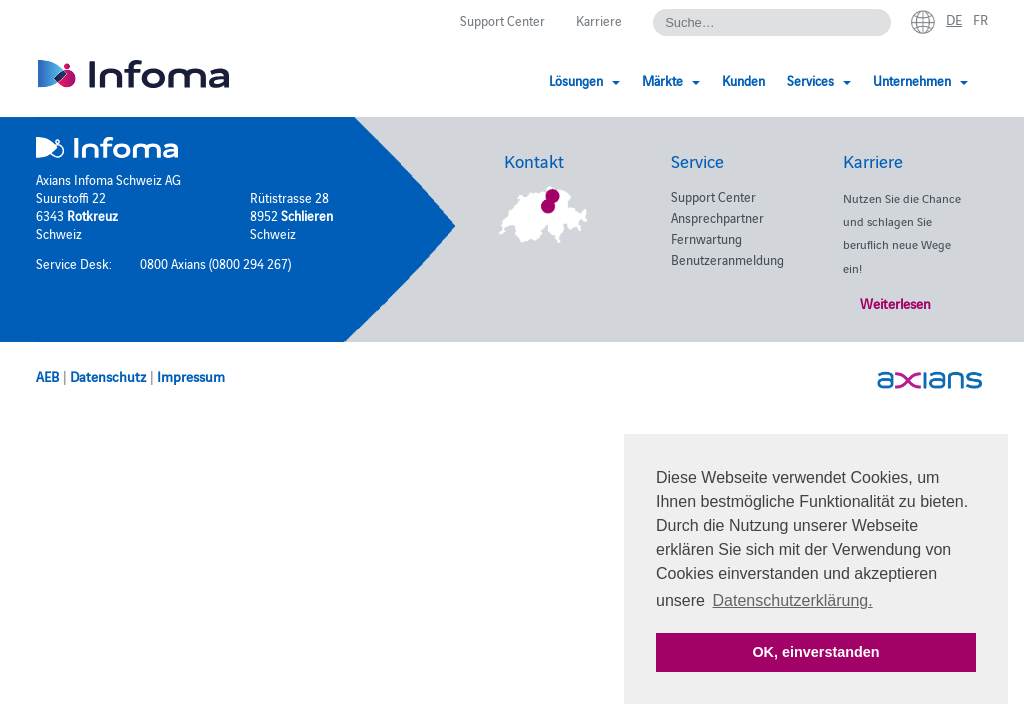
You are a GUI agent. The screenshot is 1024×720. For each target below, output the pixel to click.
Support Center (502, 20)
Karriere (599, 20)
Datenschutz (108, 376)
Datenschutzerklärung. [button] (793, 600)
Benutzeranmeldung (727, 259)
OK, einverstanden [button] (815, 652)
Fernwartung (706, 238)
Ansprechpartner (717, 217)
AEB (47, 376)
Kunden (743, 80)
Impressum (191, 376)
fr (980, 19)
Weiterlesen (895, 303)
